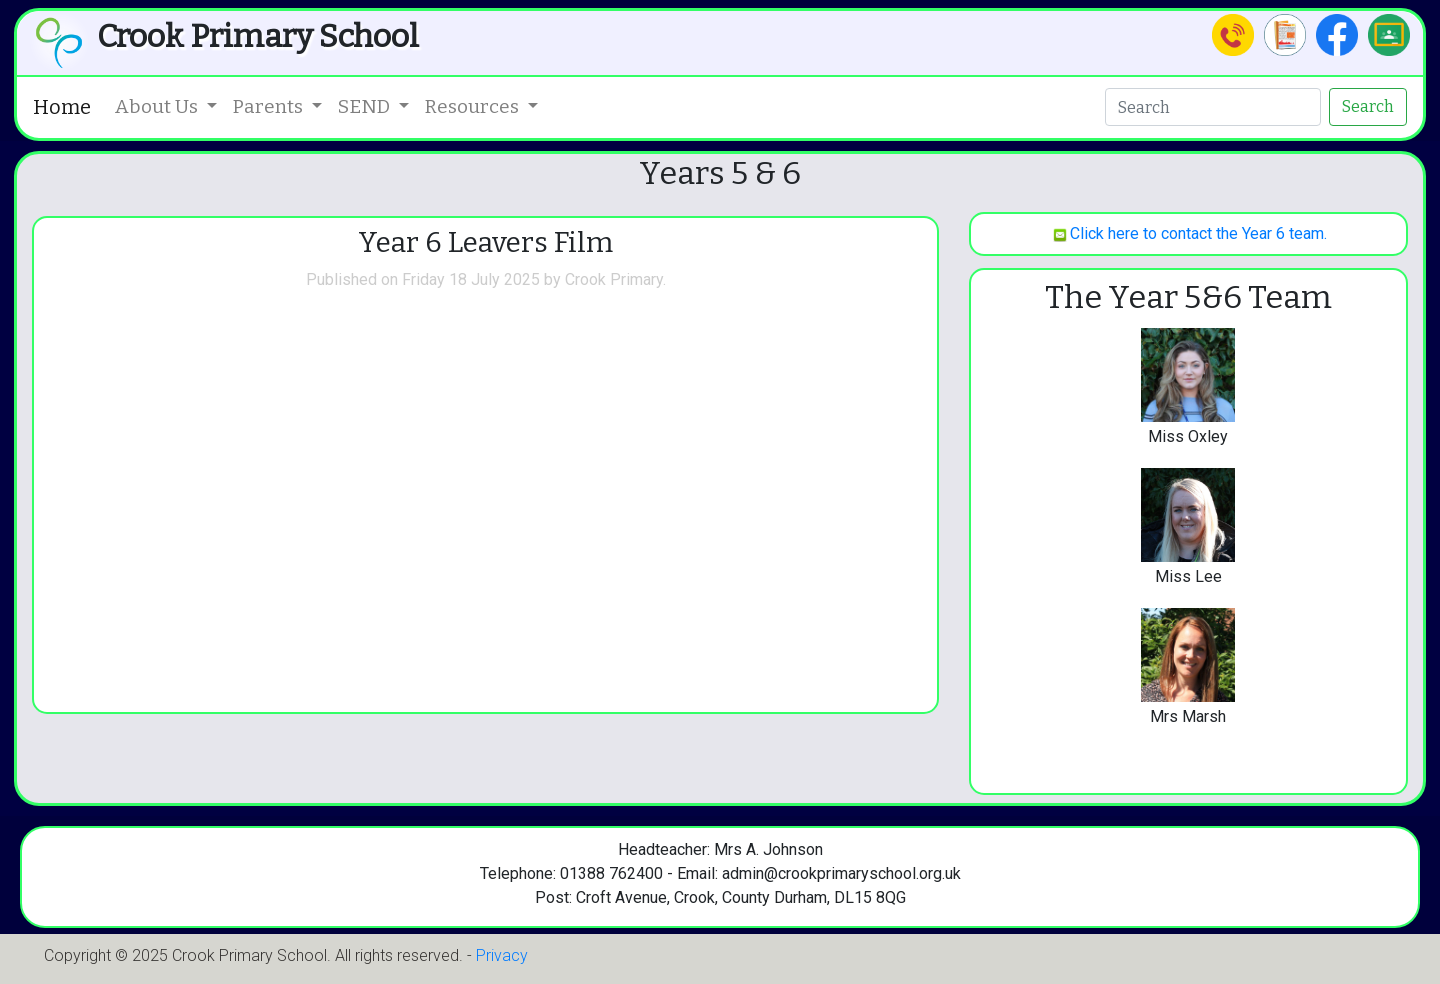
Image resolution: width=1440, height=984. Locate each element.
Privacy (502, 955)
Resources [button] (474, 106)
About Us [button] (158, 106)
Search (1368, 106)
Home (62, 107)
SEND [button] (366, 106)
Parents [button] (270, 106)
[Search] (1213, 107)
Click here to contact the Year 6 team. (1188, 233)
